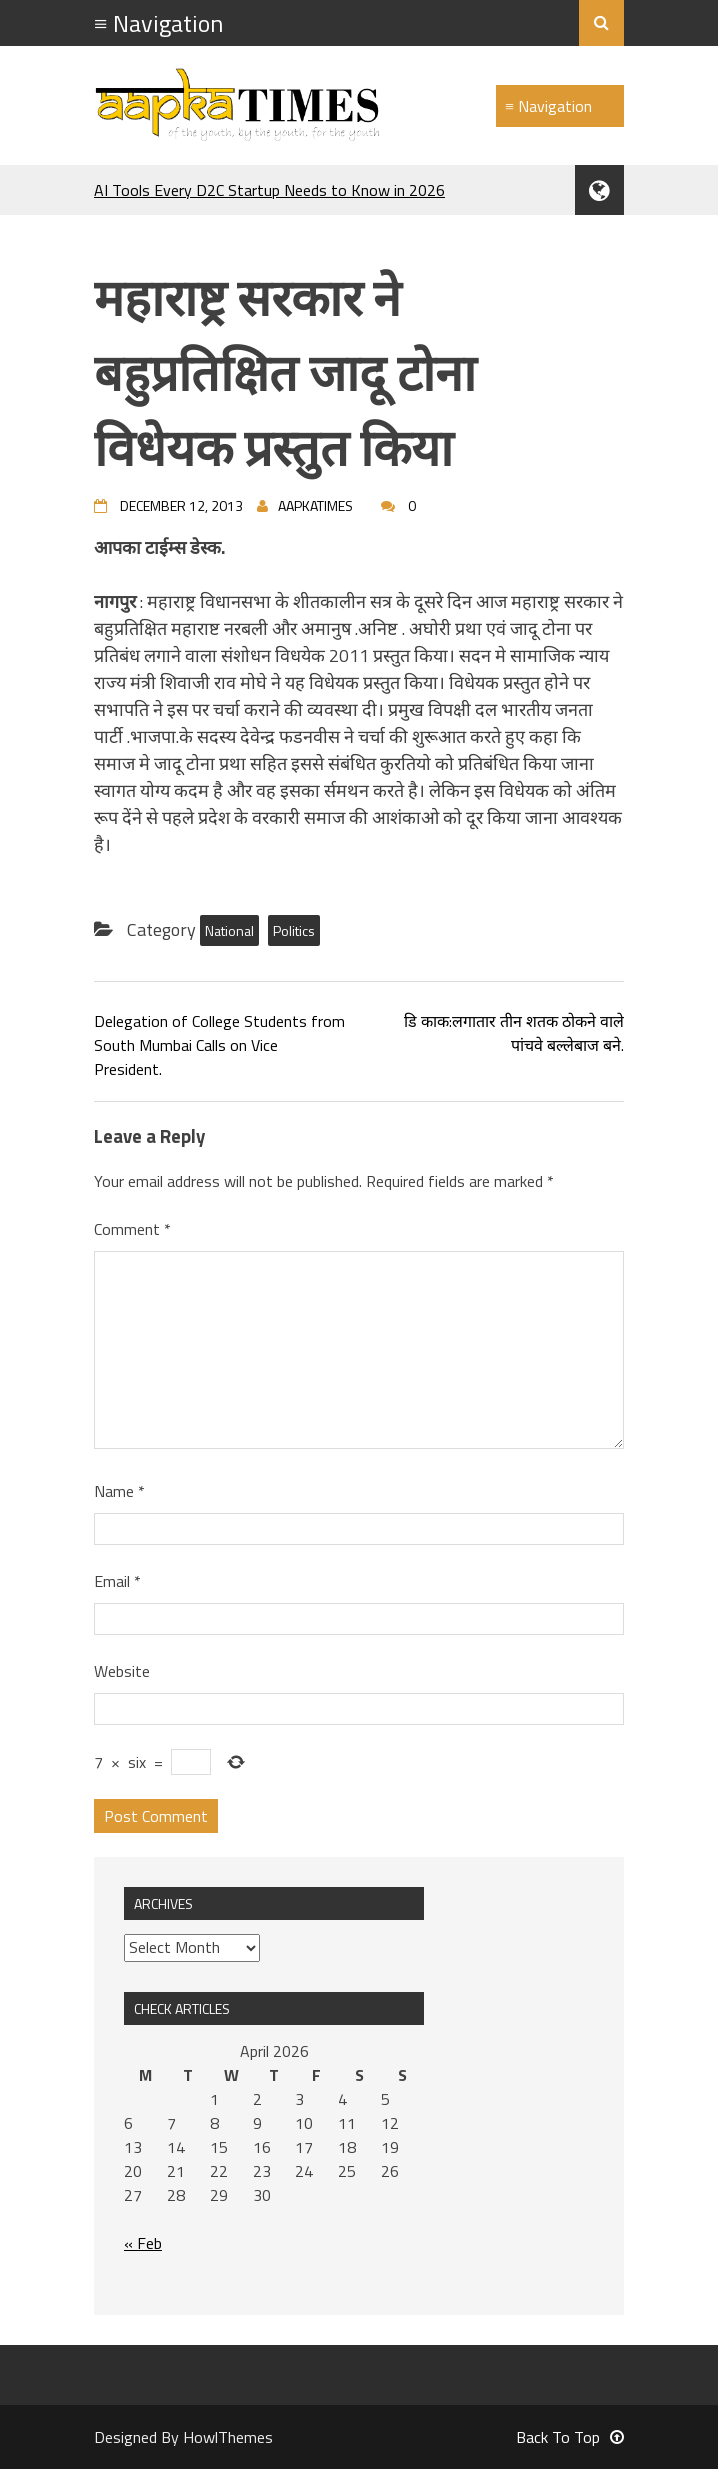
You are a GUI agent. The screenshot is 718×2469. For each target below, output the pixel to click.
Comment (132, 1229)
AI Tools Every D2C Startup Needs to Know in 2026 (269, 190)
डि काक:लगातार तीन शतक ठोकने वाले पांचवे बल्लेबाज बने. (514, 1033)
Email (117, 1581)
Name (119, 1491)
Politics (294, 930)
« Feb (143, 2243)
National (229, 930)
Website (122, 1671)
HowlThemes (228, 2437)
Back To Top (570, 2437)
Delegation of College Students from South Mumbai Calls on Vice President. (219, 1045)
